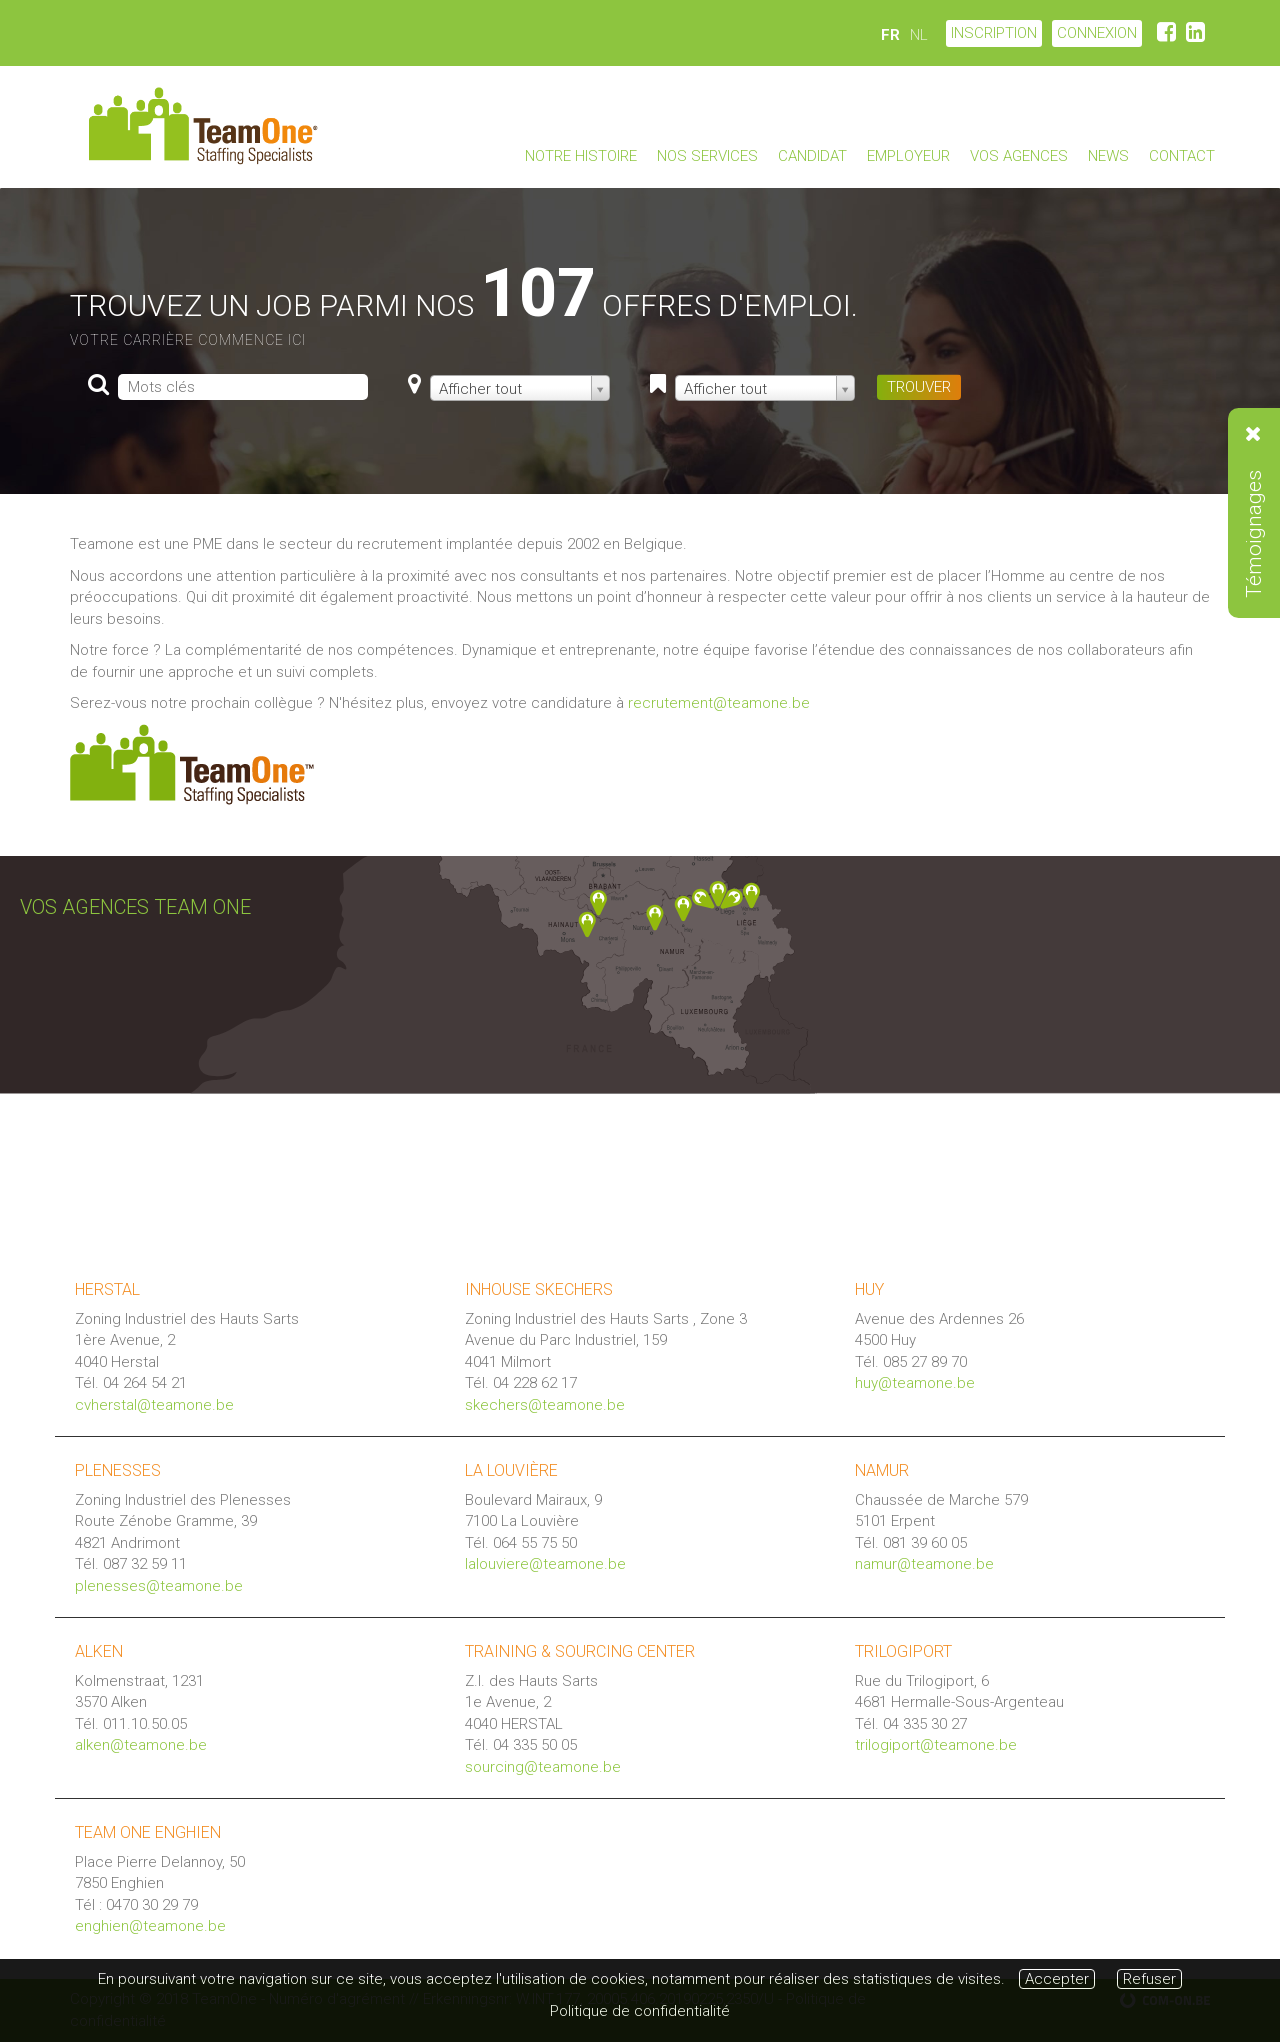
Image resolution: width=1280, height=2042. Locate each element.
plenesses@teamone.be (159, 1586)
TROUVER (919, 387)
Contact (1182, 156)
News (1108, 156)
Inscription (994, 33)
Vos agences (1019, 156)
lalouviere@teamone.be (545, 1564)
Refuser (1149, 1979)
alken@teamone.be (141, 1745)
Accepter (1057, 1979)
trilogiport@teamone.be (936, 1745)
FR (890, 35)
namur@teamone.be (924, 1564)
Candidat (812, 156)
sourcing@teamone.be (543, 1767)
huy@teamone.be (915, 1383)
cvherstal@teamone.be (154, 1405)
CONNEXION (1097, 33)
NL (919, 35)
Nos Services (707, 156)
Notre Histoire (581, 156)
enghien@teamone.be (150, 1926)
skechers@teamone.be (545, 1405)
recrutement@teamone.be (719, 703)
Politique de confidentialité (640, 2011)
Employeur (908, 156)
